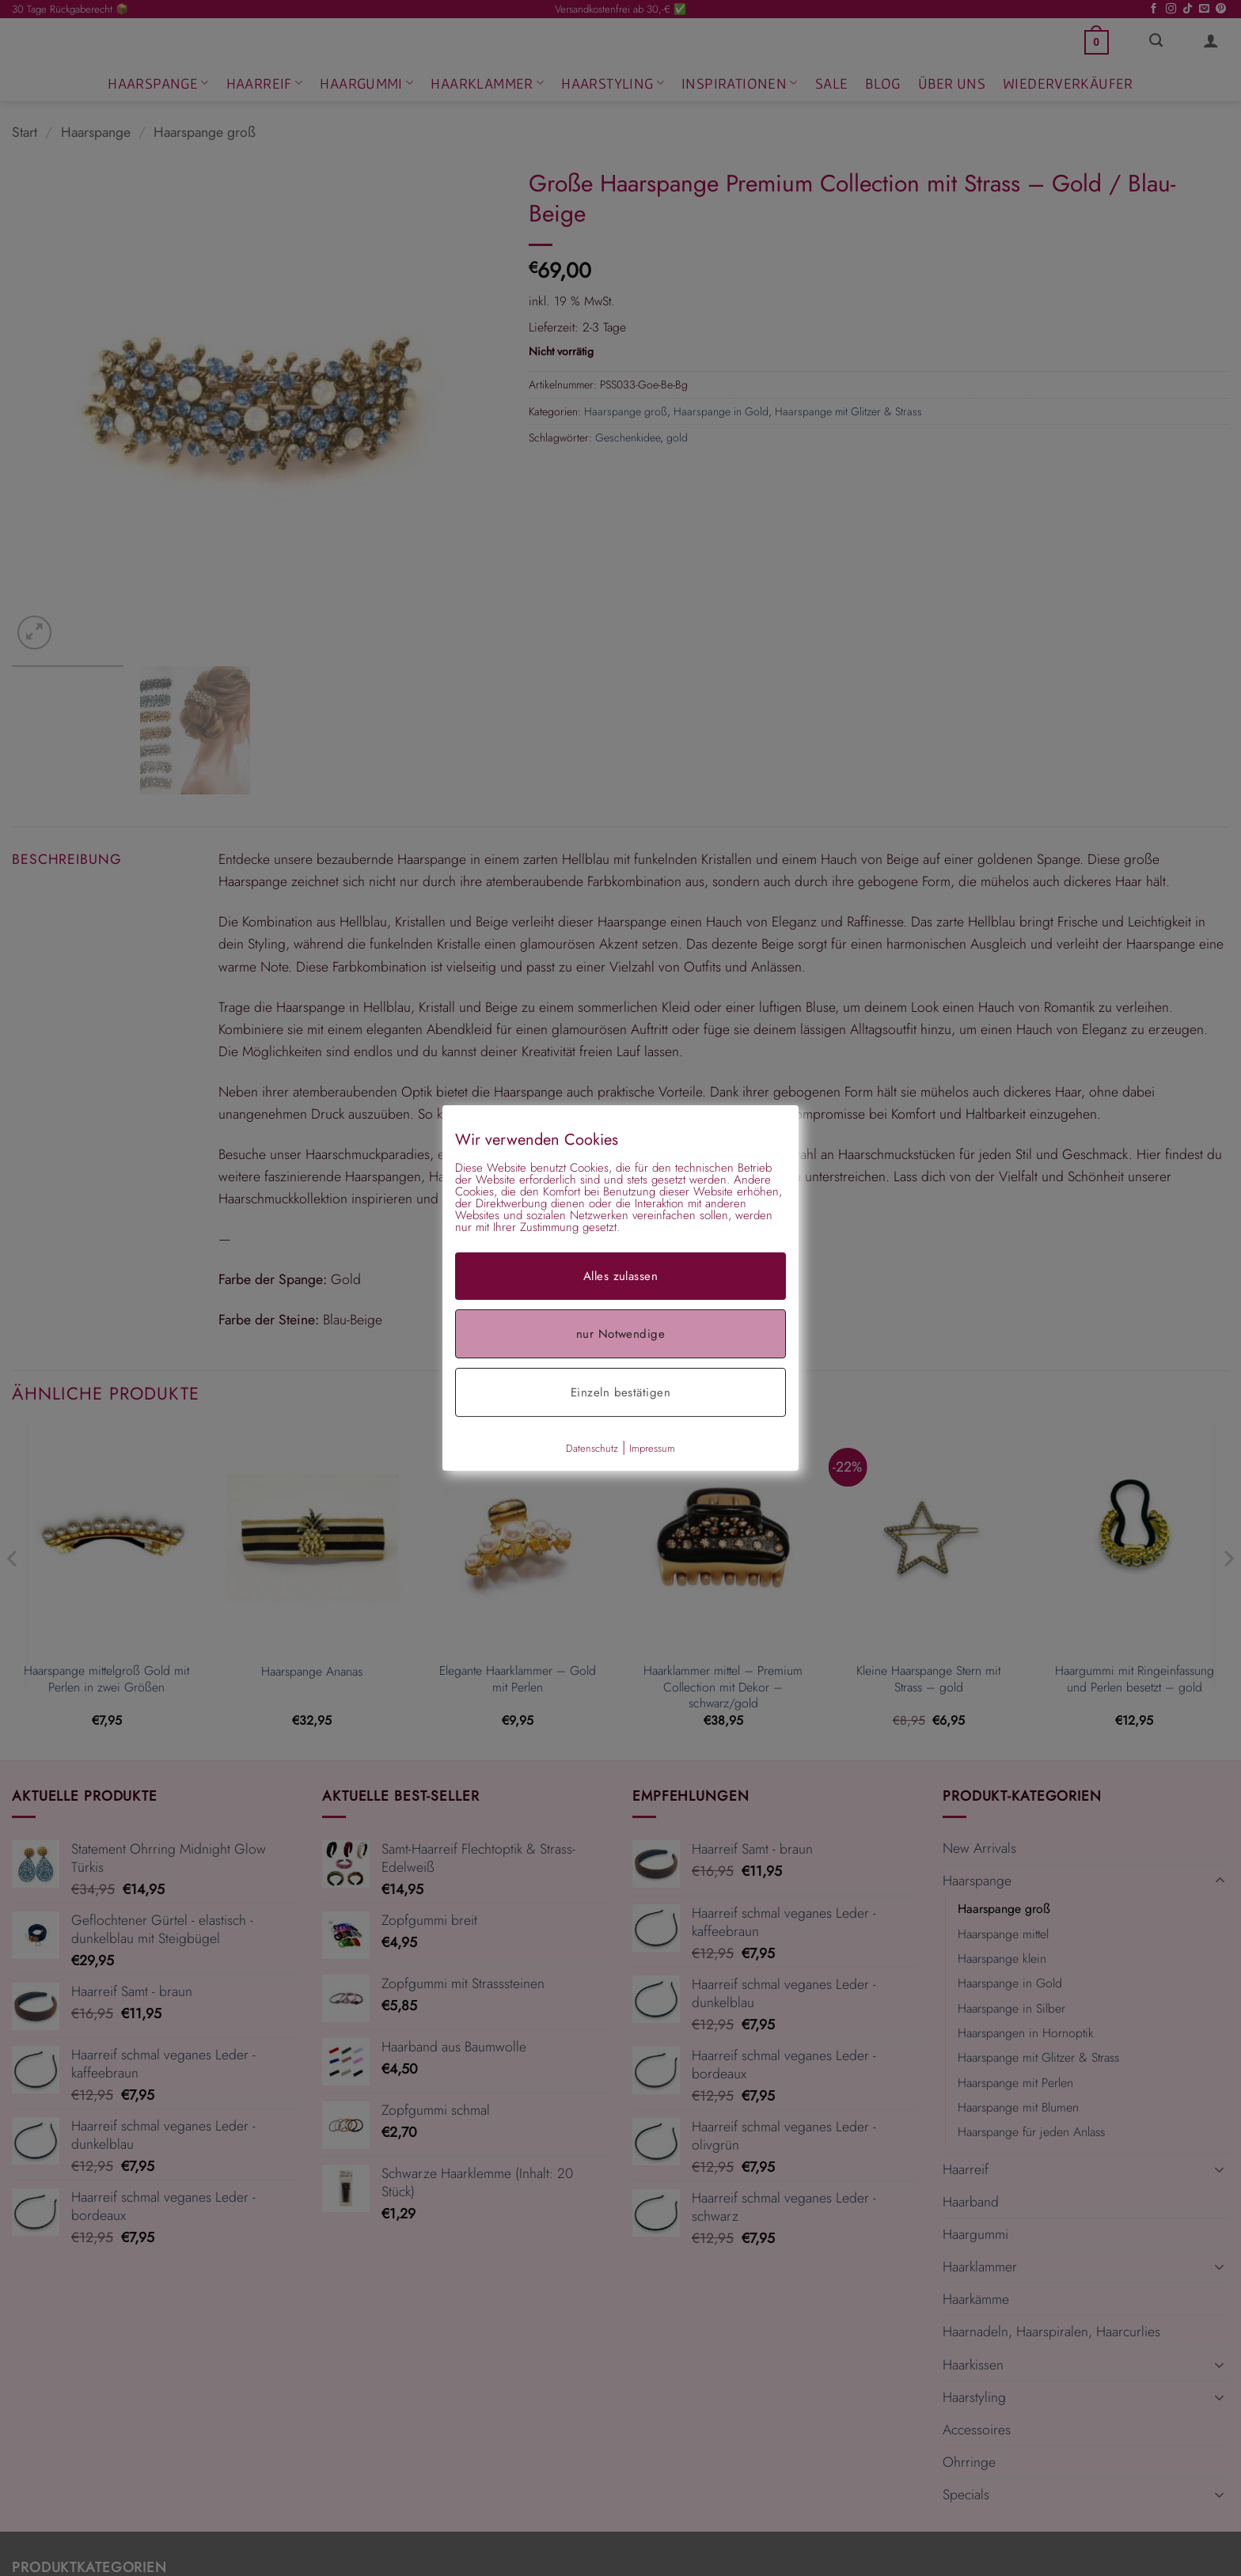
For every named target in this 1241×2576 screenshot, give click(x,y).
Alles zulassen (620, 1276)
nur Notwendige (620, 1334)
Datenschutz (592, 1448)
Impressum (652, 1448)
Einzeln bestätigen (620, 1392)
